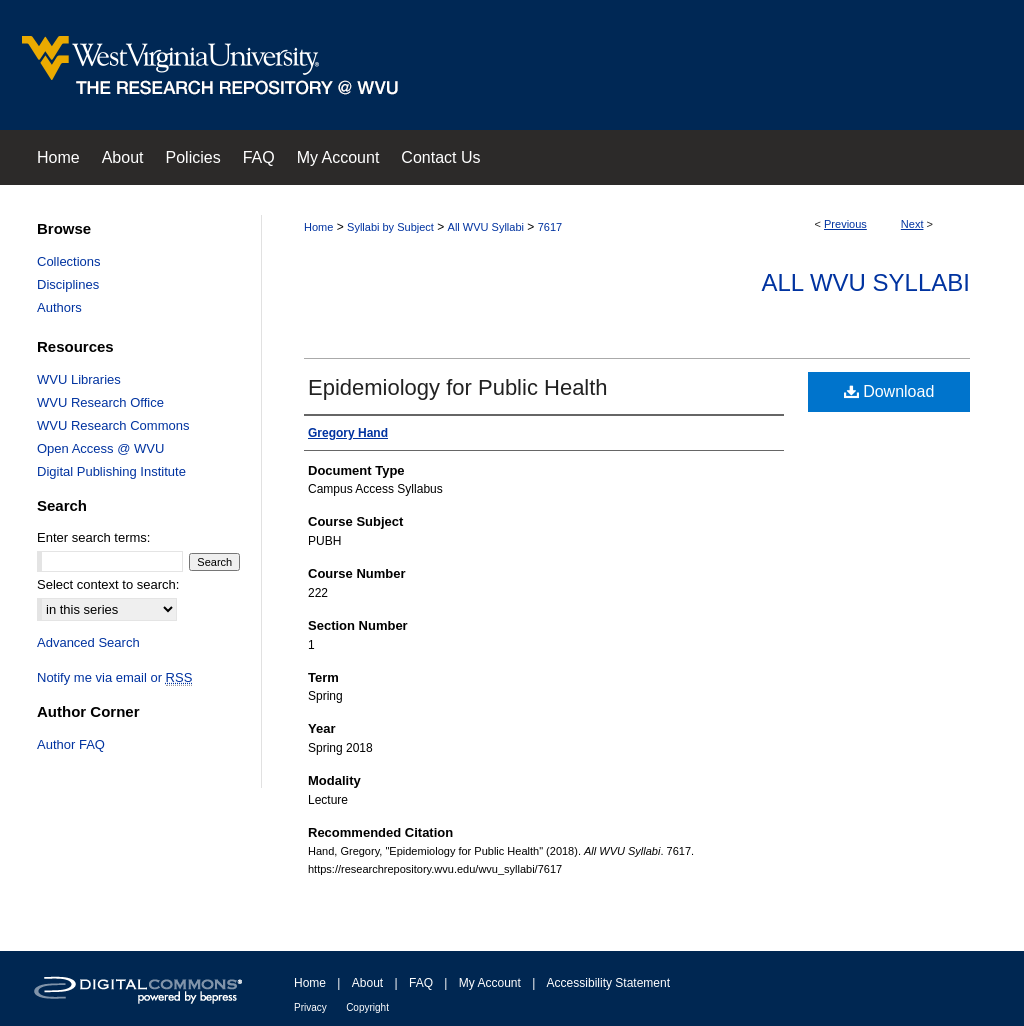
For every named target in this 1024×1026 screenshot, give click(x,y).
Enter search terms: (93, 537)
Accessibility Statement (608, 983)
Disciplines (68, 284)
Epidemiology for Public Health (458, 387)
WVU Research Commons (113, 425)
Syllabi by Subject (390, 227)
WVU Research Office (100, 402)
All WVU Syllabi (486, 227)
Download (889, 391)
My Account (490, 983)
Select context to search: (108, 584)
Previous (845, 224)
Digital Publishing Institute (111, 471)
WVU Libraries (79, 379)
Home (318, 227)
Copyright (367, 1007)
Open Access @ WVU (100, 448)
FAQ (421, 983)
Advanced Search (88, 642)
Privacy (310, 1007)
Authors (59, 307)
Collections (69, 261)
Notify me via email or (114, 677)
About (367, 983)
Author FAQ (71, 744)
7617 (550, 227)
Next (912, 224)
